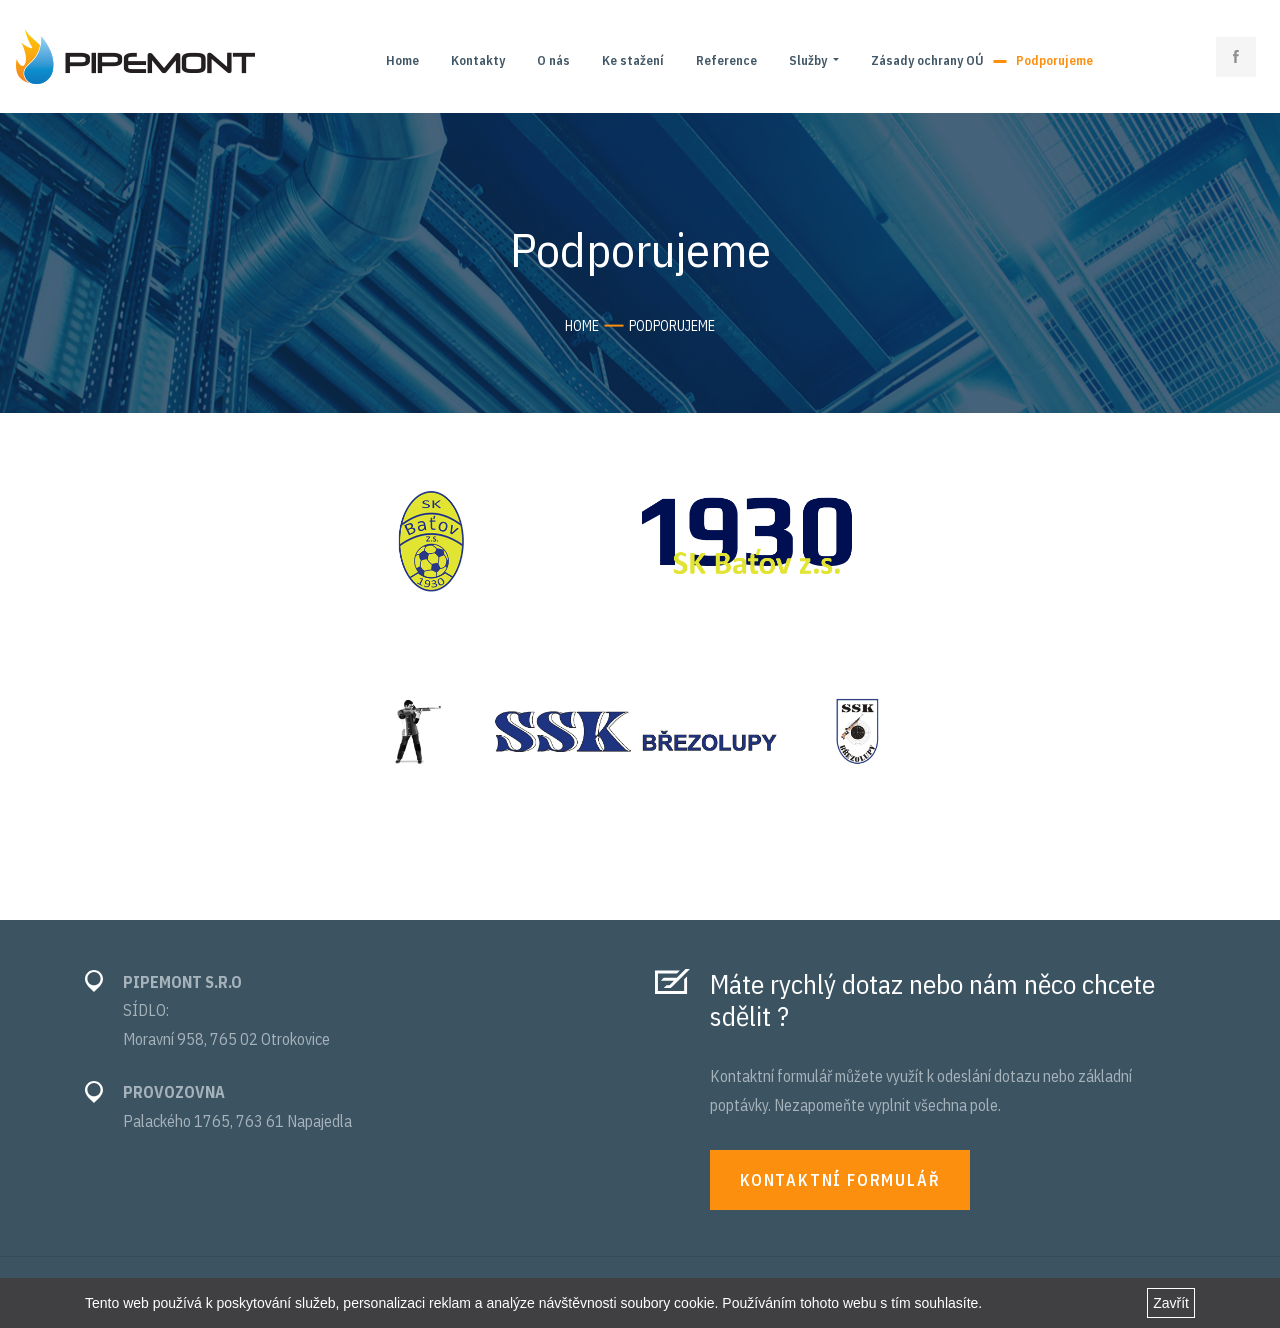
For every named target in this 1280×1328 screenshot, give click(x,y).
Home (402, 60)
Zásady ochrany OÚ (927, 60)
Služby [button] (809, 60)
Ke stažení (633, 60)
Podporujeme (1054, 60)
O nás (553, 60)
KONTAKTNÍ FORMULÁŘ (840, 1180)
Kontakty (478, 60)
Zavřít (1171, 1303)
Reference (726, 60)
